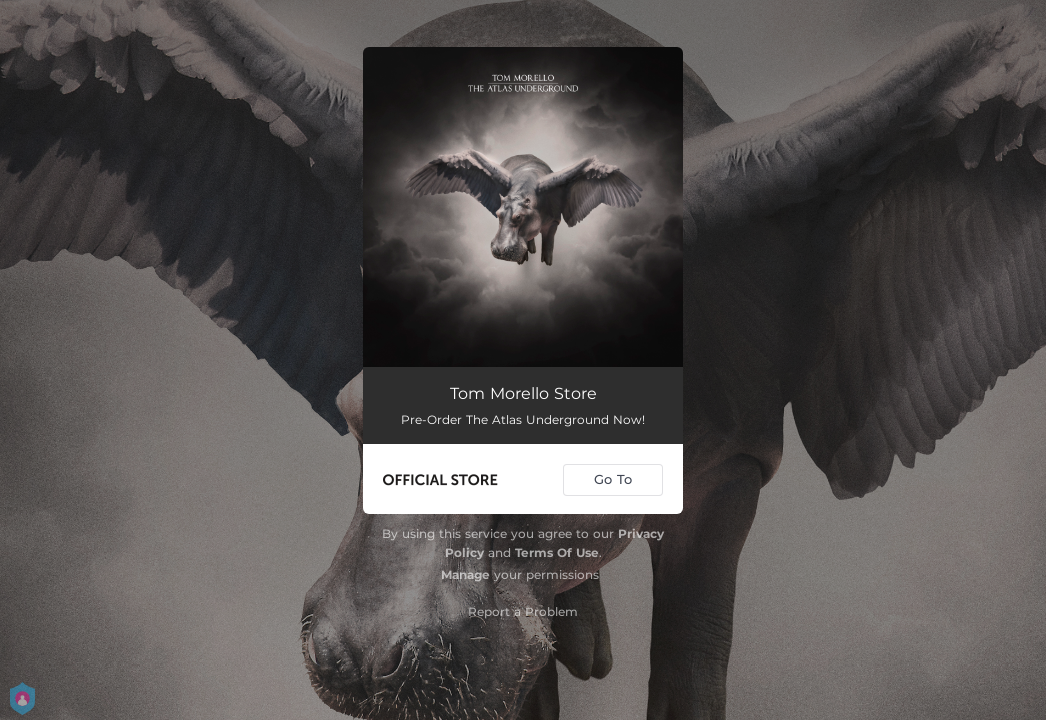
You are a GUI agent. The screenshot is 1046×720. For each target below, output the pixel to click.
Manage (465, 574)
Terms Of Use (557, 552)
